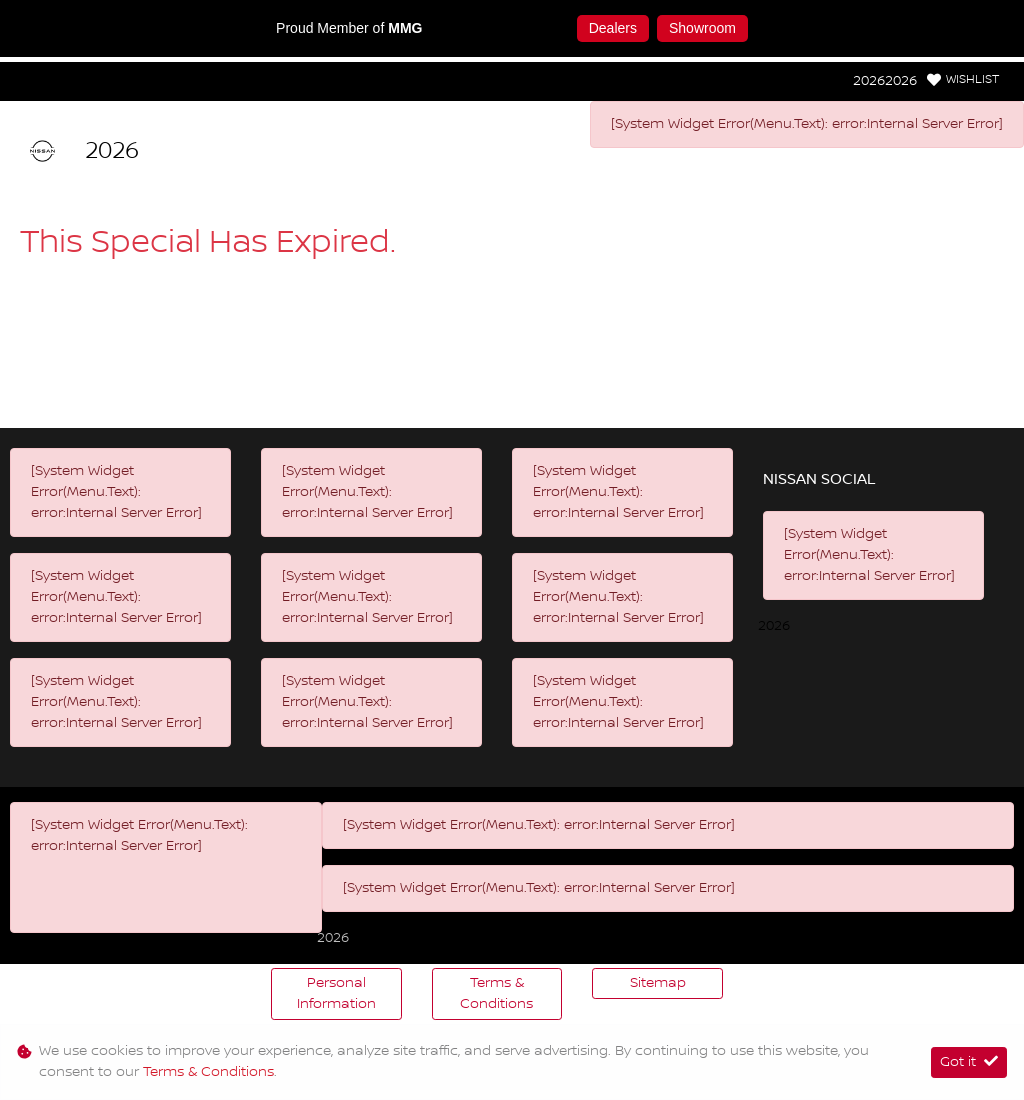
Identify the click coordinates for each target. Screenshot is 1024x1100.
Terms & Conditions (496, 993)
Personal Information (336, 993)
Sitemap (658, 983)
